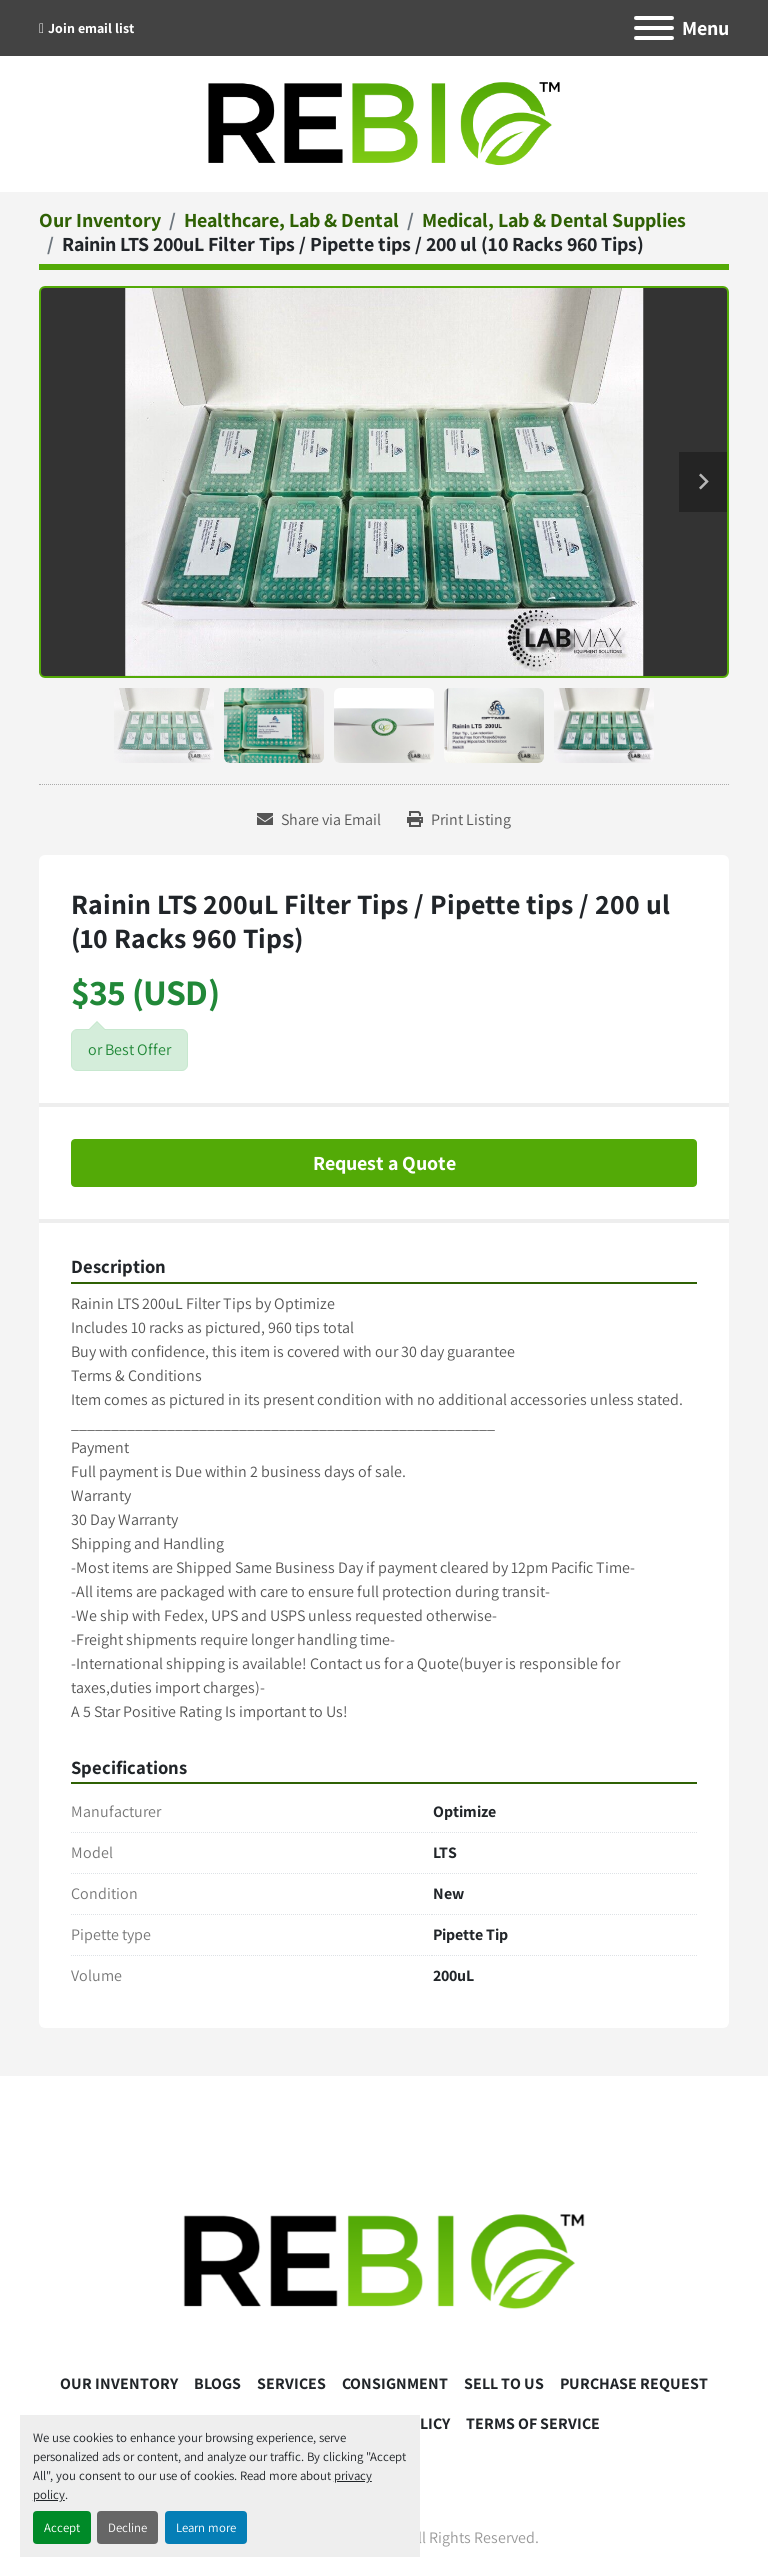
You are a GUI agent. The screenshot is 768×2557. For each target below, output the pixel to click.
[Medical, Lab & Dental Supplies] (554, 220)
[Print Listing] (459, 820)
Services (291, 2383)
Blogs (217, 2383)
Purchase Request (634, 2383)
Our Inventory (119, 2383)
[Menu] (654, 28)
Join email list (91, 28)
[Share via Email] (319, 820)
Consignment (395, 2383)
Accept (62, 2527)
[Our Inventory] (100, 220)
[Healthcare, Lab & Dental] (291, 220)
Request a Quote (384, 1163)
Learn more (206, 2527)
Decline (127, 2527)
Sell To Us (504, 2383)
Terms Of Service (533, 2423)
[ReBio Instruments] (384, 2260)
